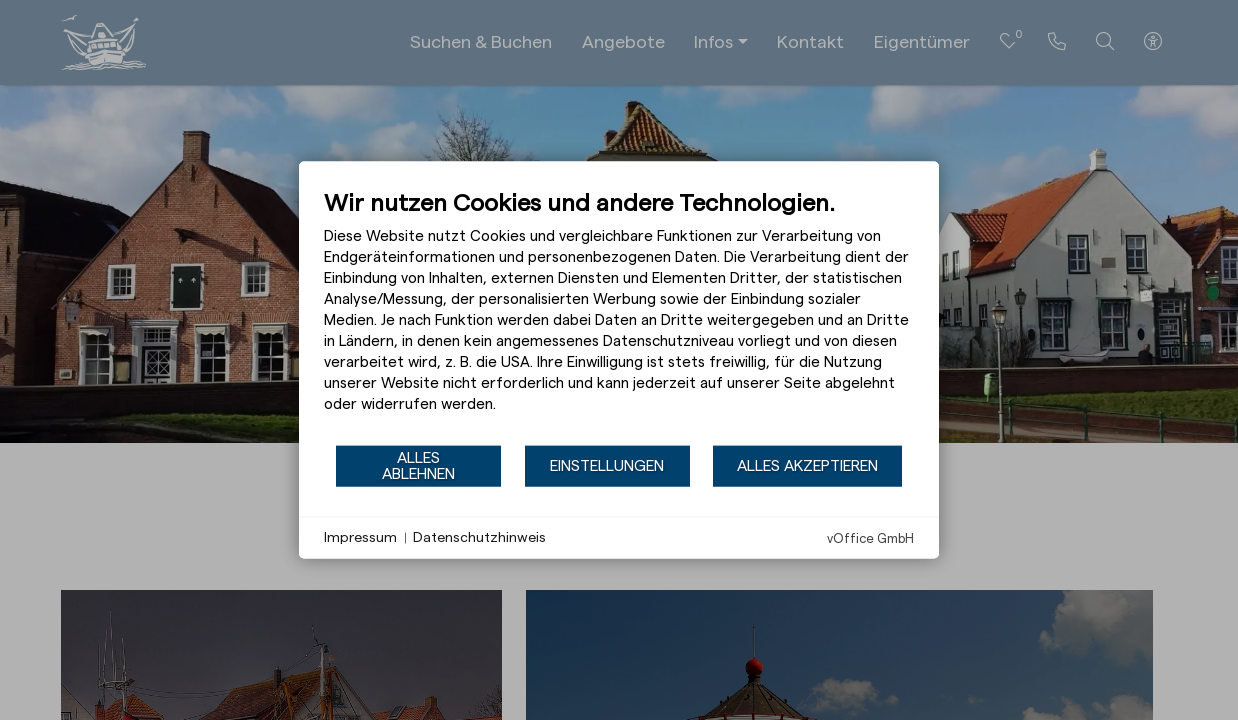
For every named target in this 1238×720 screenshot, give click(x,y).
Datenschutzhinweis (479, 537)
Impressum (360, 537)
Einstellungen (607, 465)
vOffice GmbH (870, 538)
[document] (619, 316)
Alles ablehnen (418, 465)
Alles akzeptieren (807, 465)
